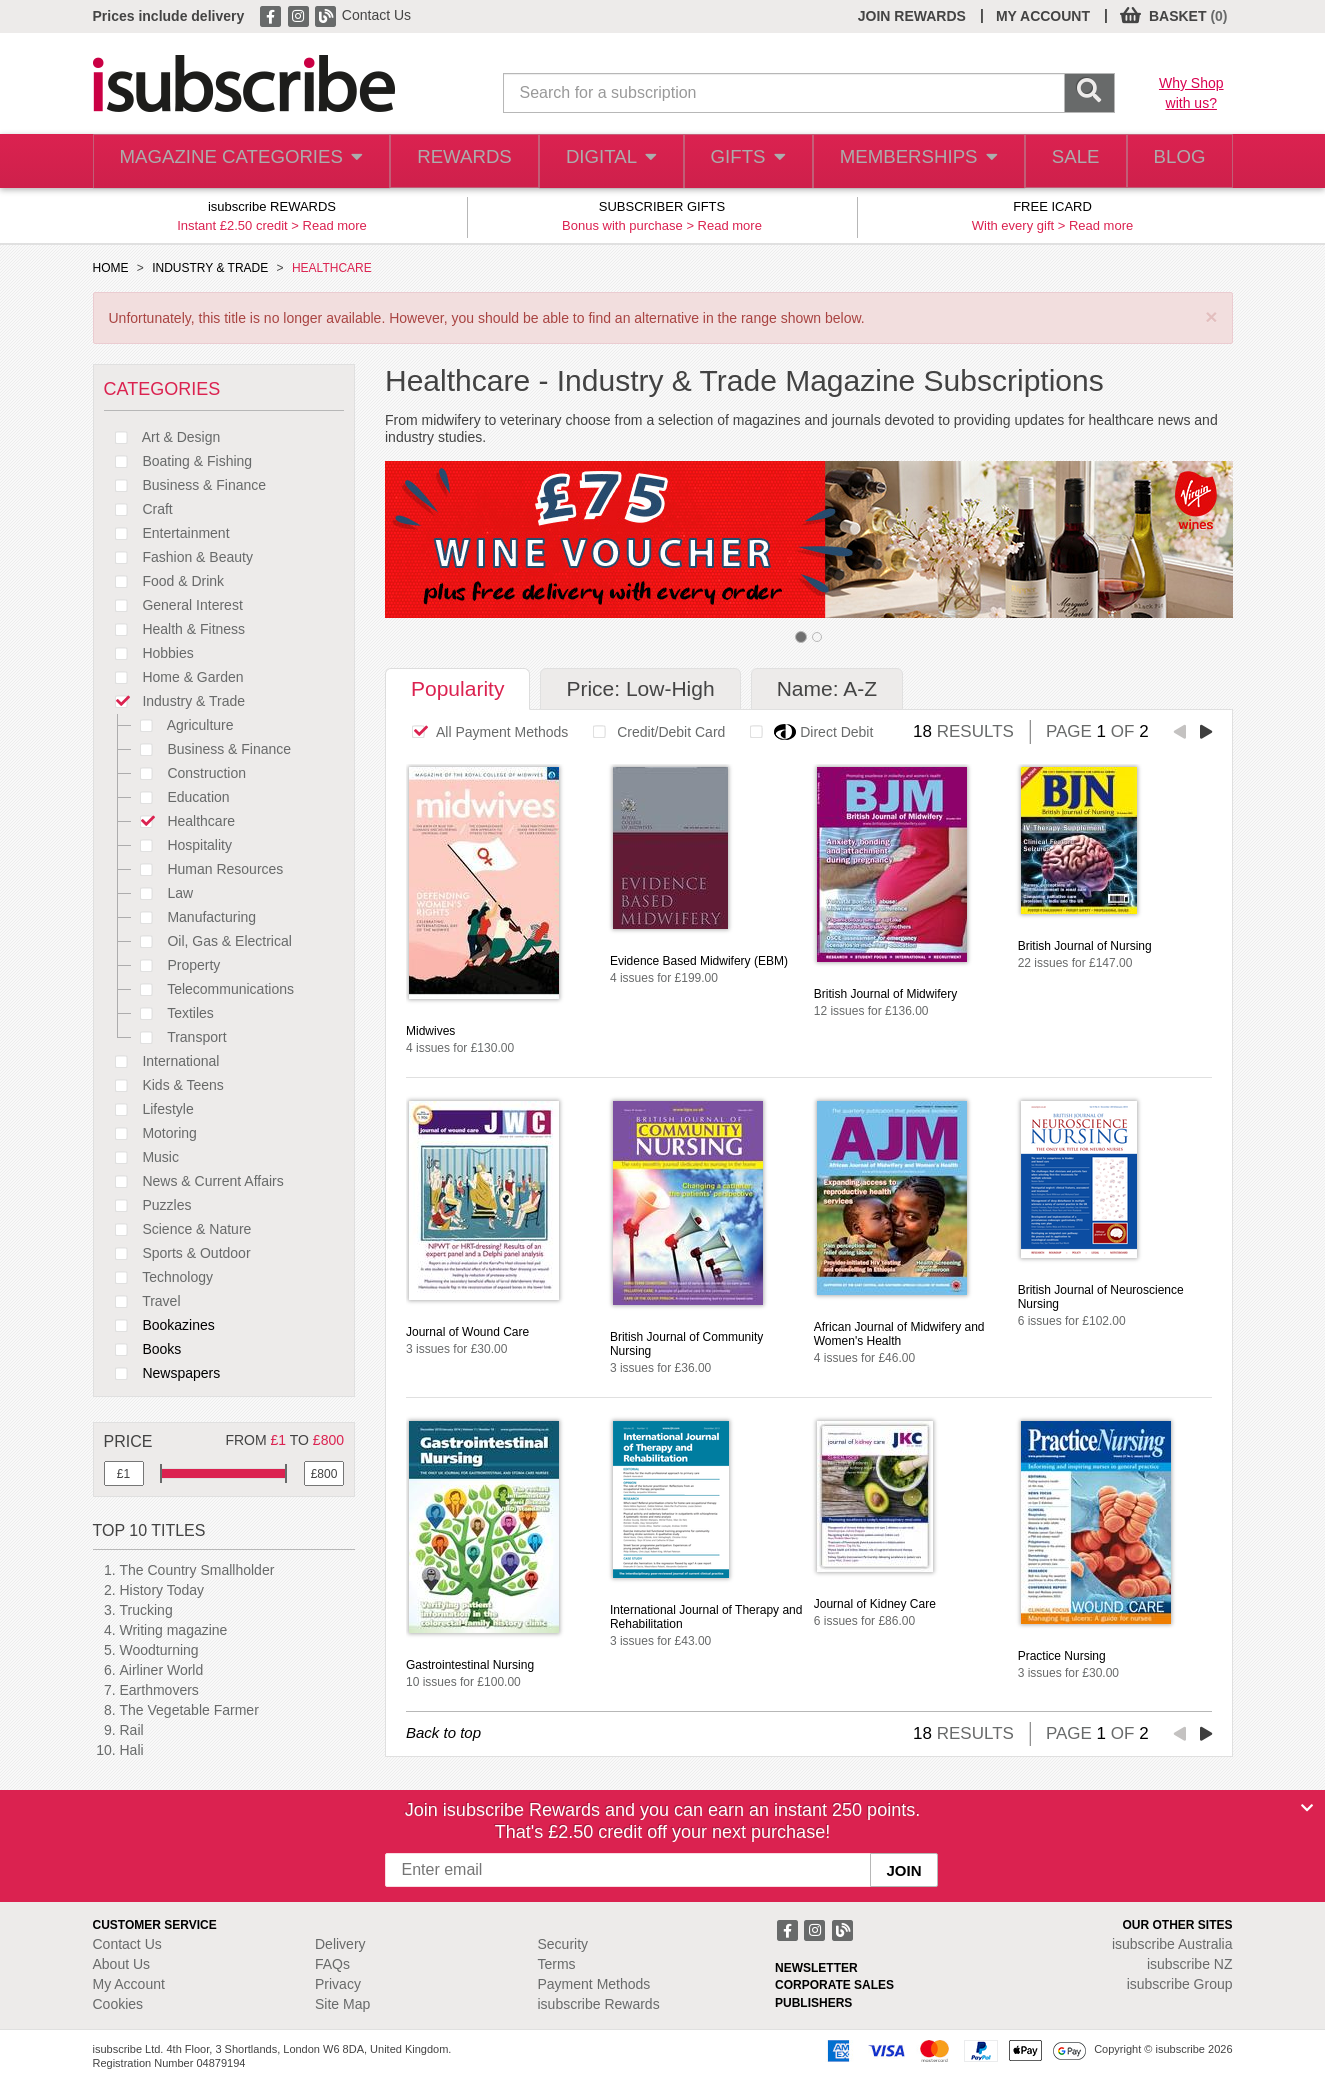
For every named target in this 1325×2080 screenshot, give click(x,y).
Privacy (338, 1984)
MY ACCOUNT (1043, 16)
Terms (557, 1964)
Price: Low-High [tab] (640, 688)
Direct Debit (806, 732)
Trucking (146, 1610)
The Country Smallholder (197, 1570)
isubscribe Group (1180, 1984)
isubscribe (1172, 1944)
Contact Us (376, 15)
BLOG (1175, 161)
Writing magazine (174, 1630)
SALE (1063, 161)
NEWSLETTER (816, 1968)
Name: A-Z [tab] (827, 688)
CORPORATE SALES (834, 1985)
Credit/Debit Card (653, 732)
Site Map (342, 2004)
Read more (335, 225)
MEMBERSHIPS (906, 161)
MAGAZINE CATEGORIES (231, 161)
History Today (162, 1590)
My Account (129, 1984)
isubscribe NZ (1190, 1964)
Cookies (118, 2004)
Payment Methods (594, 1984)
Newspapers (162, 1373)
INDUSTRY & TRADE (210, 268)
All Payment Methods (484, 732)
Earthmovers (159, 1690)
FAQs (332, 1964)
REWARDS (446, 161)
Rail (132, 1730)
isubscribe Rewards (599, 2004)
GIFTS (736, 161)
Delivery (340, 1944)
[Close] (1307, 1808)
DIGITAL (595, 161)
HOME (111, 268)
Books (143, 1349)
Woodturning (159, 1650)
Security (563, 1944)
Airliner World (162, 1670)
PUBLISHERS (813, 2003)
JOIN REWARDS (912, 16)
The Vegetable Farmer (189, 1710)
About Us (122, 1964)
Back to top (443, 1732)
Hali (132, 1750)
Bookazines (159, 1325)
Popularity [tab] (457, 688)
